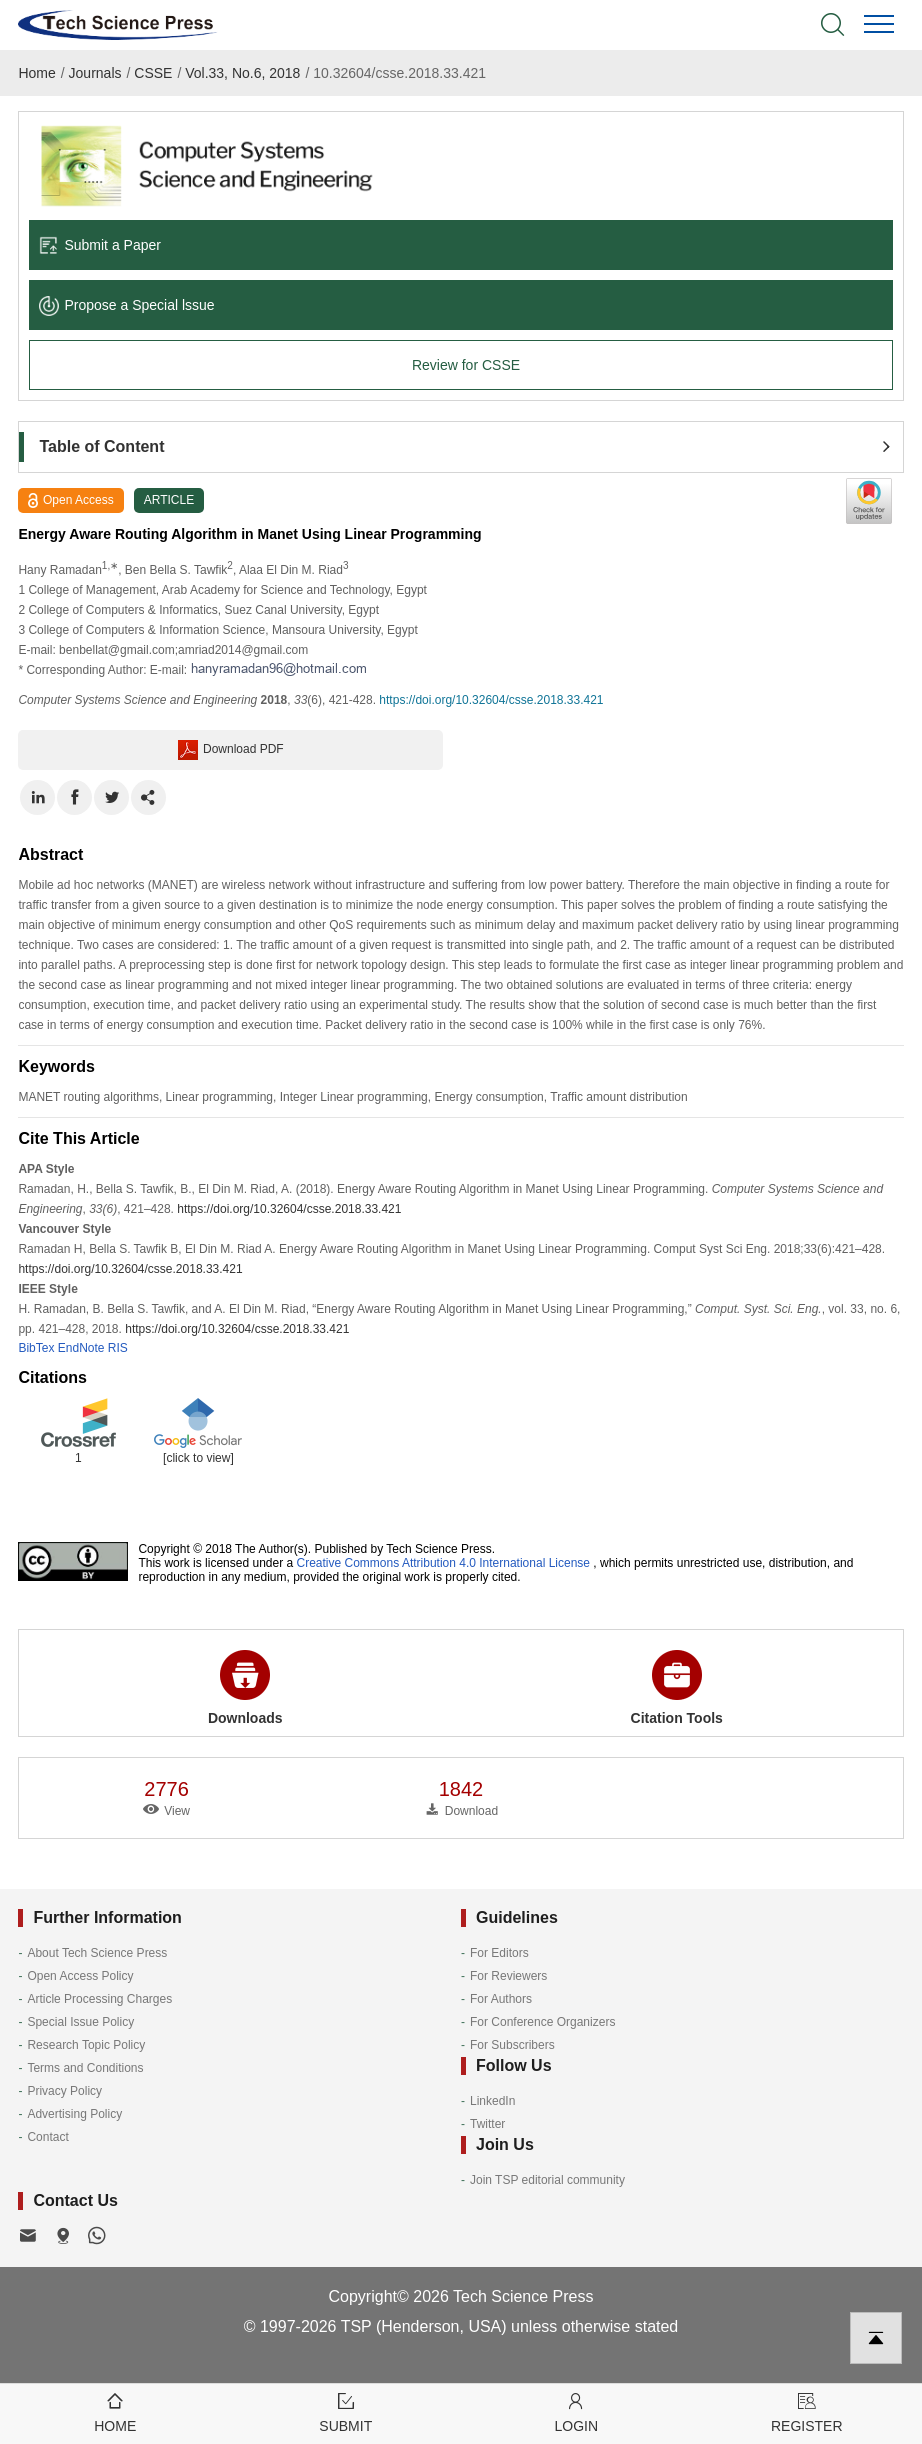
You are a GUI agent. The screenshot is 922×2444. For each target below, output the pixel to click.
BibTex (36, 1348)
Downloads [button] (245, 1688)
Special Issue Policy (80, 2022)
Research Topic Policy (86, 2045)
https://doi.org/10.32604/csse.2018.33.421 (491, 700)
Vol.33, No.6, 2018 (242, 73)
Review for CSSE (466, 365)
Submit (346, 2411)
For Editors (499, 1953)
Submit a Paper (100, 245)
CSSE (153, 73)
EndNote (81, 1348)
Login (576, 2411)
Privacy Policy (64, 2091)
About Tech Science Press (97, 1953)
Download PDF (231, 750)
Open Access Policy (80, 1976)
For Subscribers (512, 2045)
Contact (47, 2137)
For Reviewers (508, 1976)
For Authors (501, 1999)
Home (36, 73)
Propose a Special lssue (126, 305)
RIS (118, 1348)
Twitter (487, 2124)
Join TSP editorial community (547, 2180)
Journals (95, 73)
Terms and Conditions (85, 2068)
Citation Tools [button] (677, 1688)
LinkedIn (492, 2101)
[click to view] (198, 1458)
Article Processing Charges (99, 1999)
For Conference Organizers (542, 2022)
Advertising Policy (74, 2114)
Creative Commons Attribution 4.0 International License (444, 1563)
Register (807, 2411)
